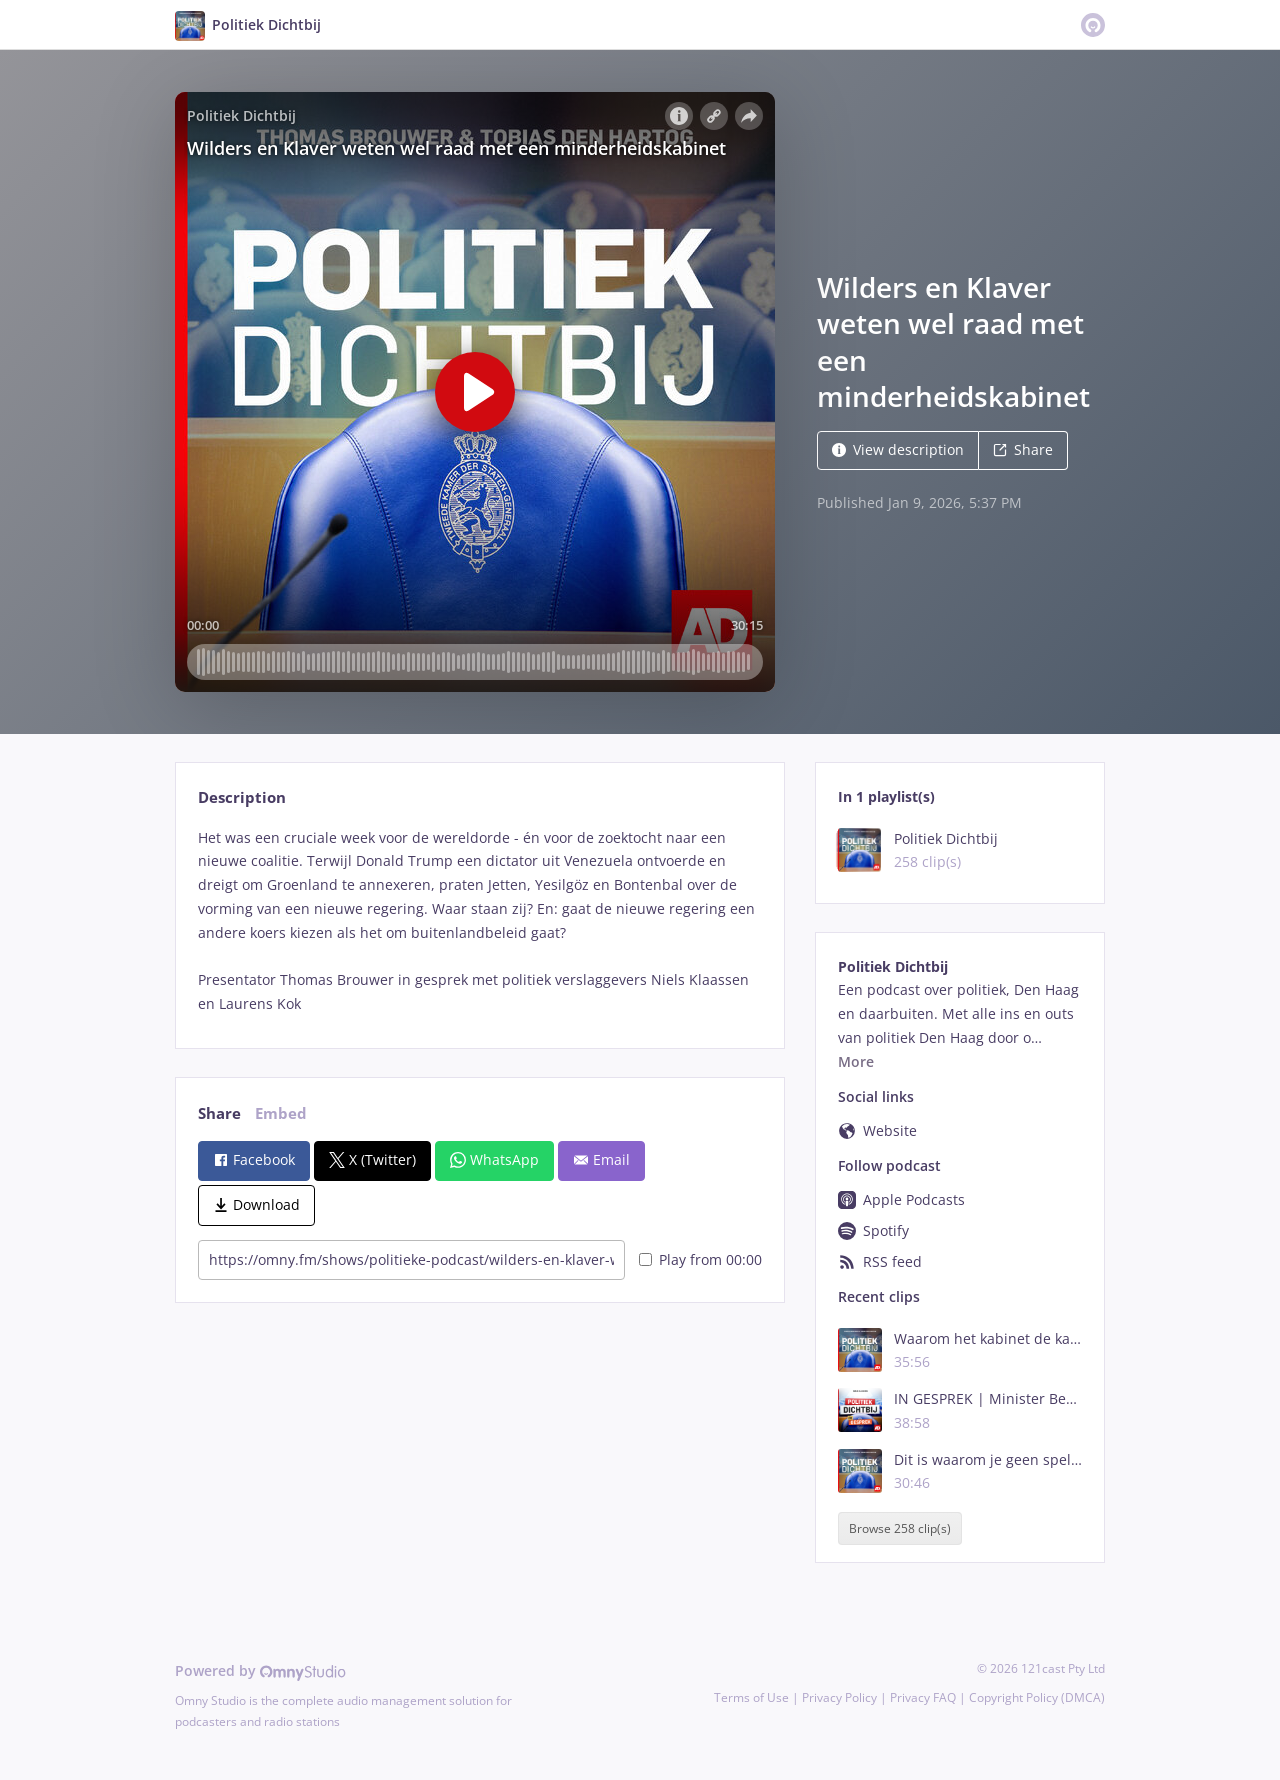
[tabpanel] (479, 921)
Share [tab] (219, 1113)
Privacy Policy (839, 1697)
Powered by (260, 1670)
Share (1023, 449)
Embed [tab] (281, 1113)
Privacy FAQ (923, 1697)
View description (898, 449)
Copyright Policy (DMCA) (1037, 1697)
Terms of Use (751, 1697)
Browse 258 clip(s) (900, 1528)
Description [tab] (242, 797)
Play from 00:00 (700, 1259)
